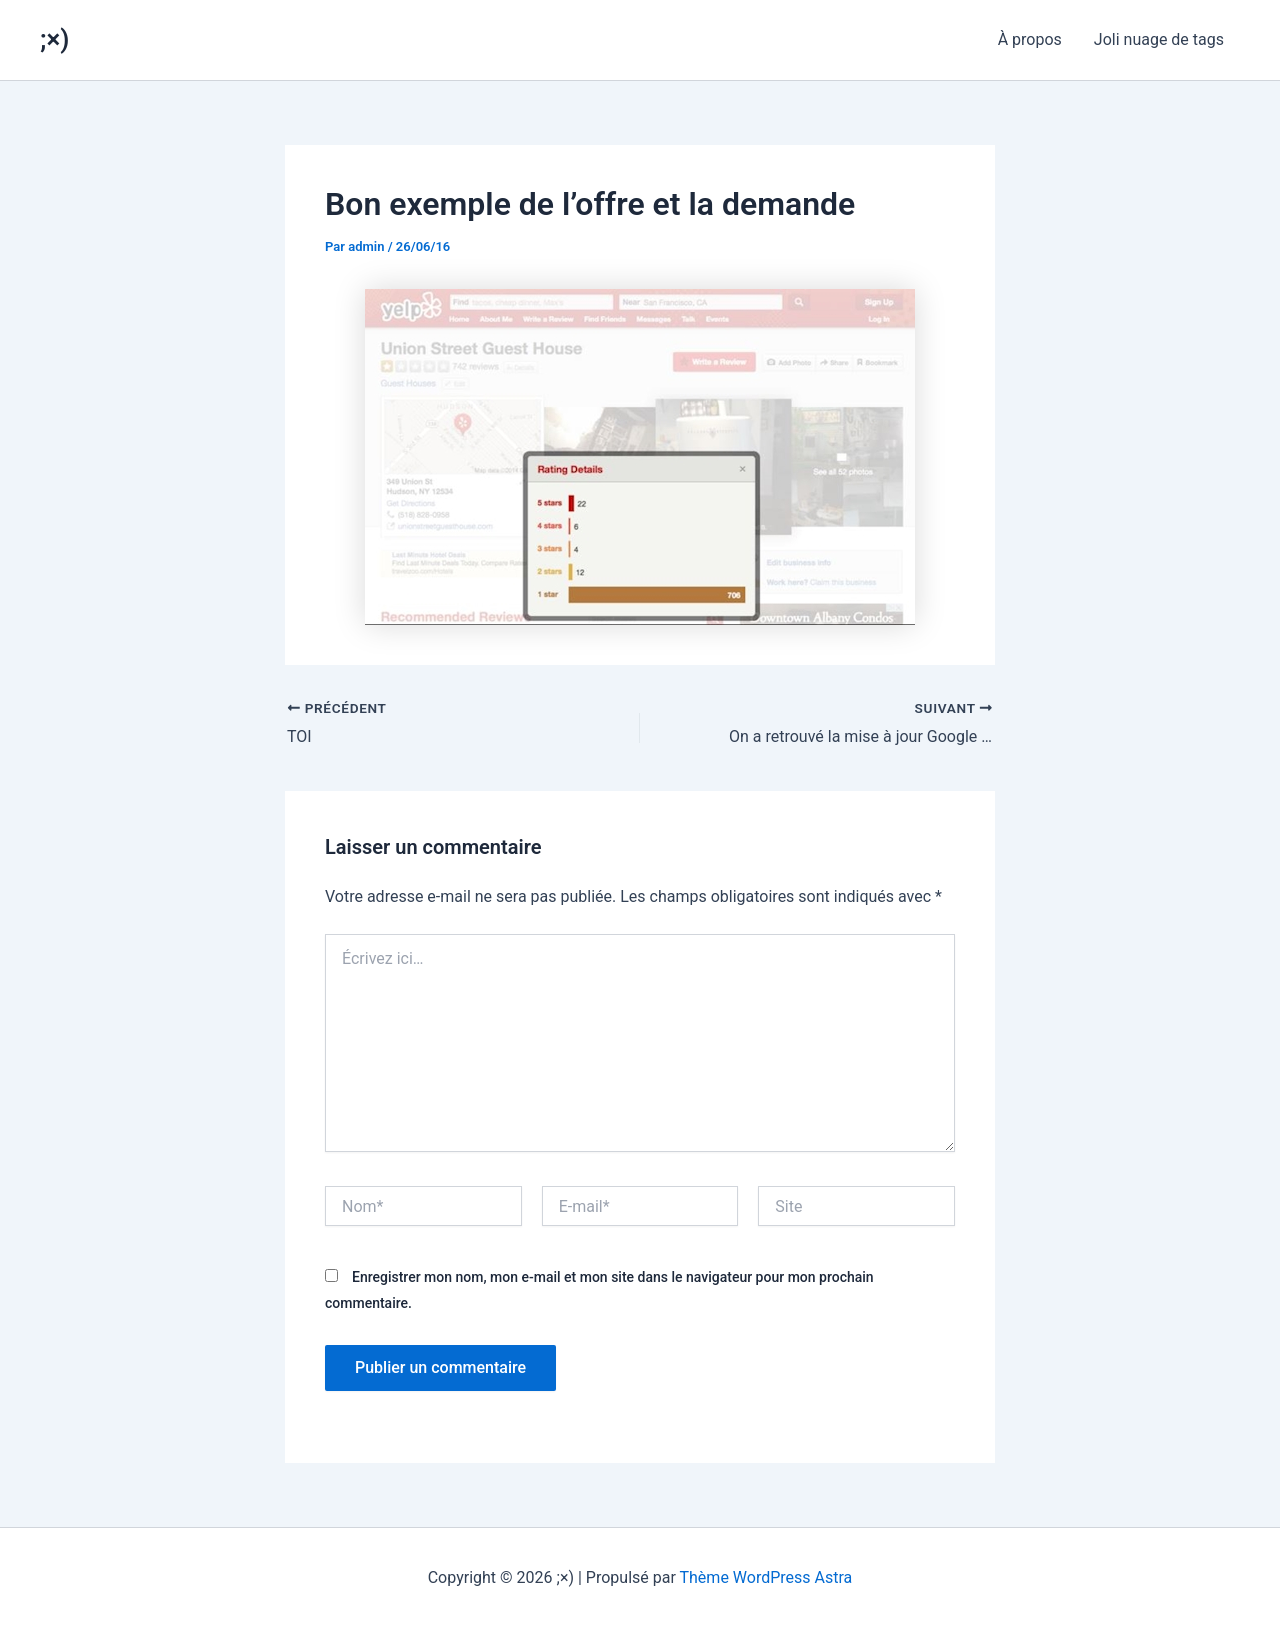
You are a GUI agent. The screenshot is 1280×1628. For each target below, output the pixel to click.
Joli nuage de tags (1159, 39)
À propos (1030, 39)
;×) (54, 39)
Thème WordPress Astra (766, 1577)
